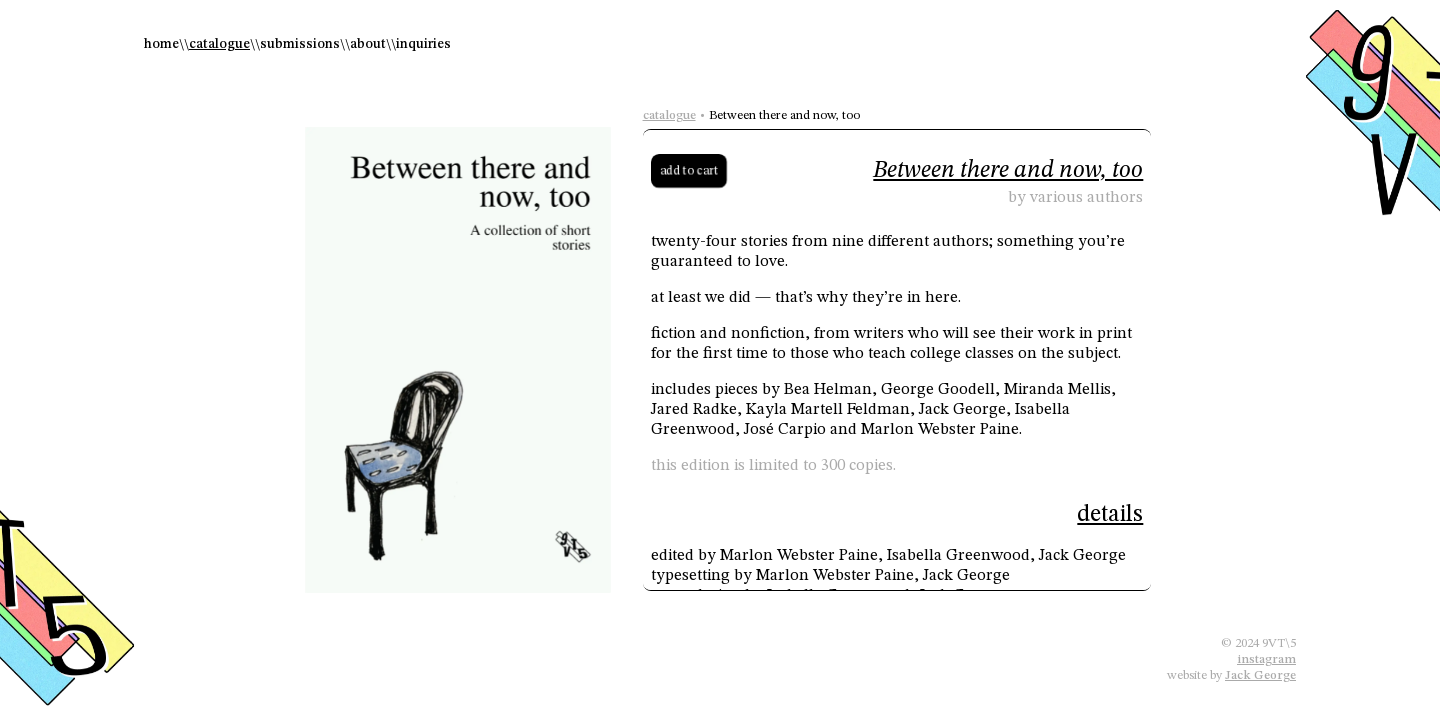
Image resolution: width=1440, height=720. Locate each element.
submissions (300, 45)
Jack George (1259, 675)
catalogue (219, 45)
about (368, 45)
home (161, 45)
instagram (1266, 659)
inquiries (423, 45)
